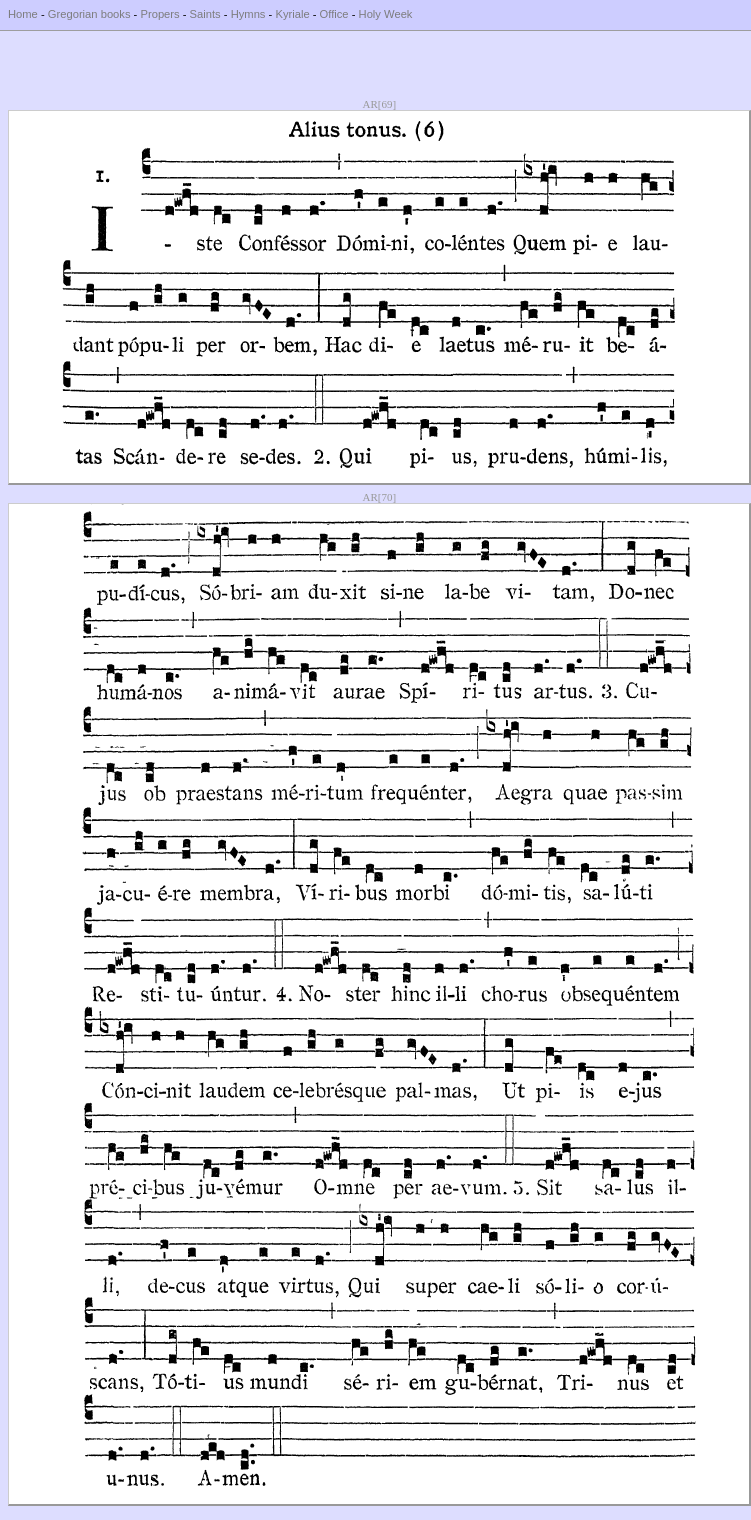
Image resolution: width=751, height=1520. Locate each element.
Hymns (248, 14)
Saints (205, 14)
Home (23, 14)
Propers (159, 14)
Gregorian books (89, 14)
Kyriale (292, 14)
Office (334, 14)
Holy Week (386, 14)
